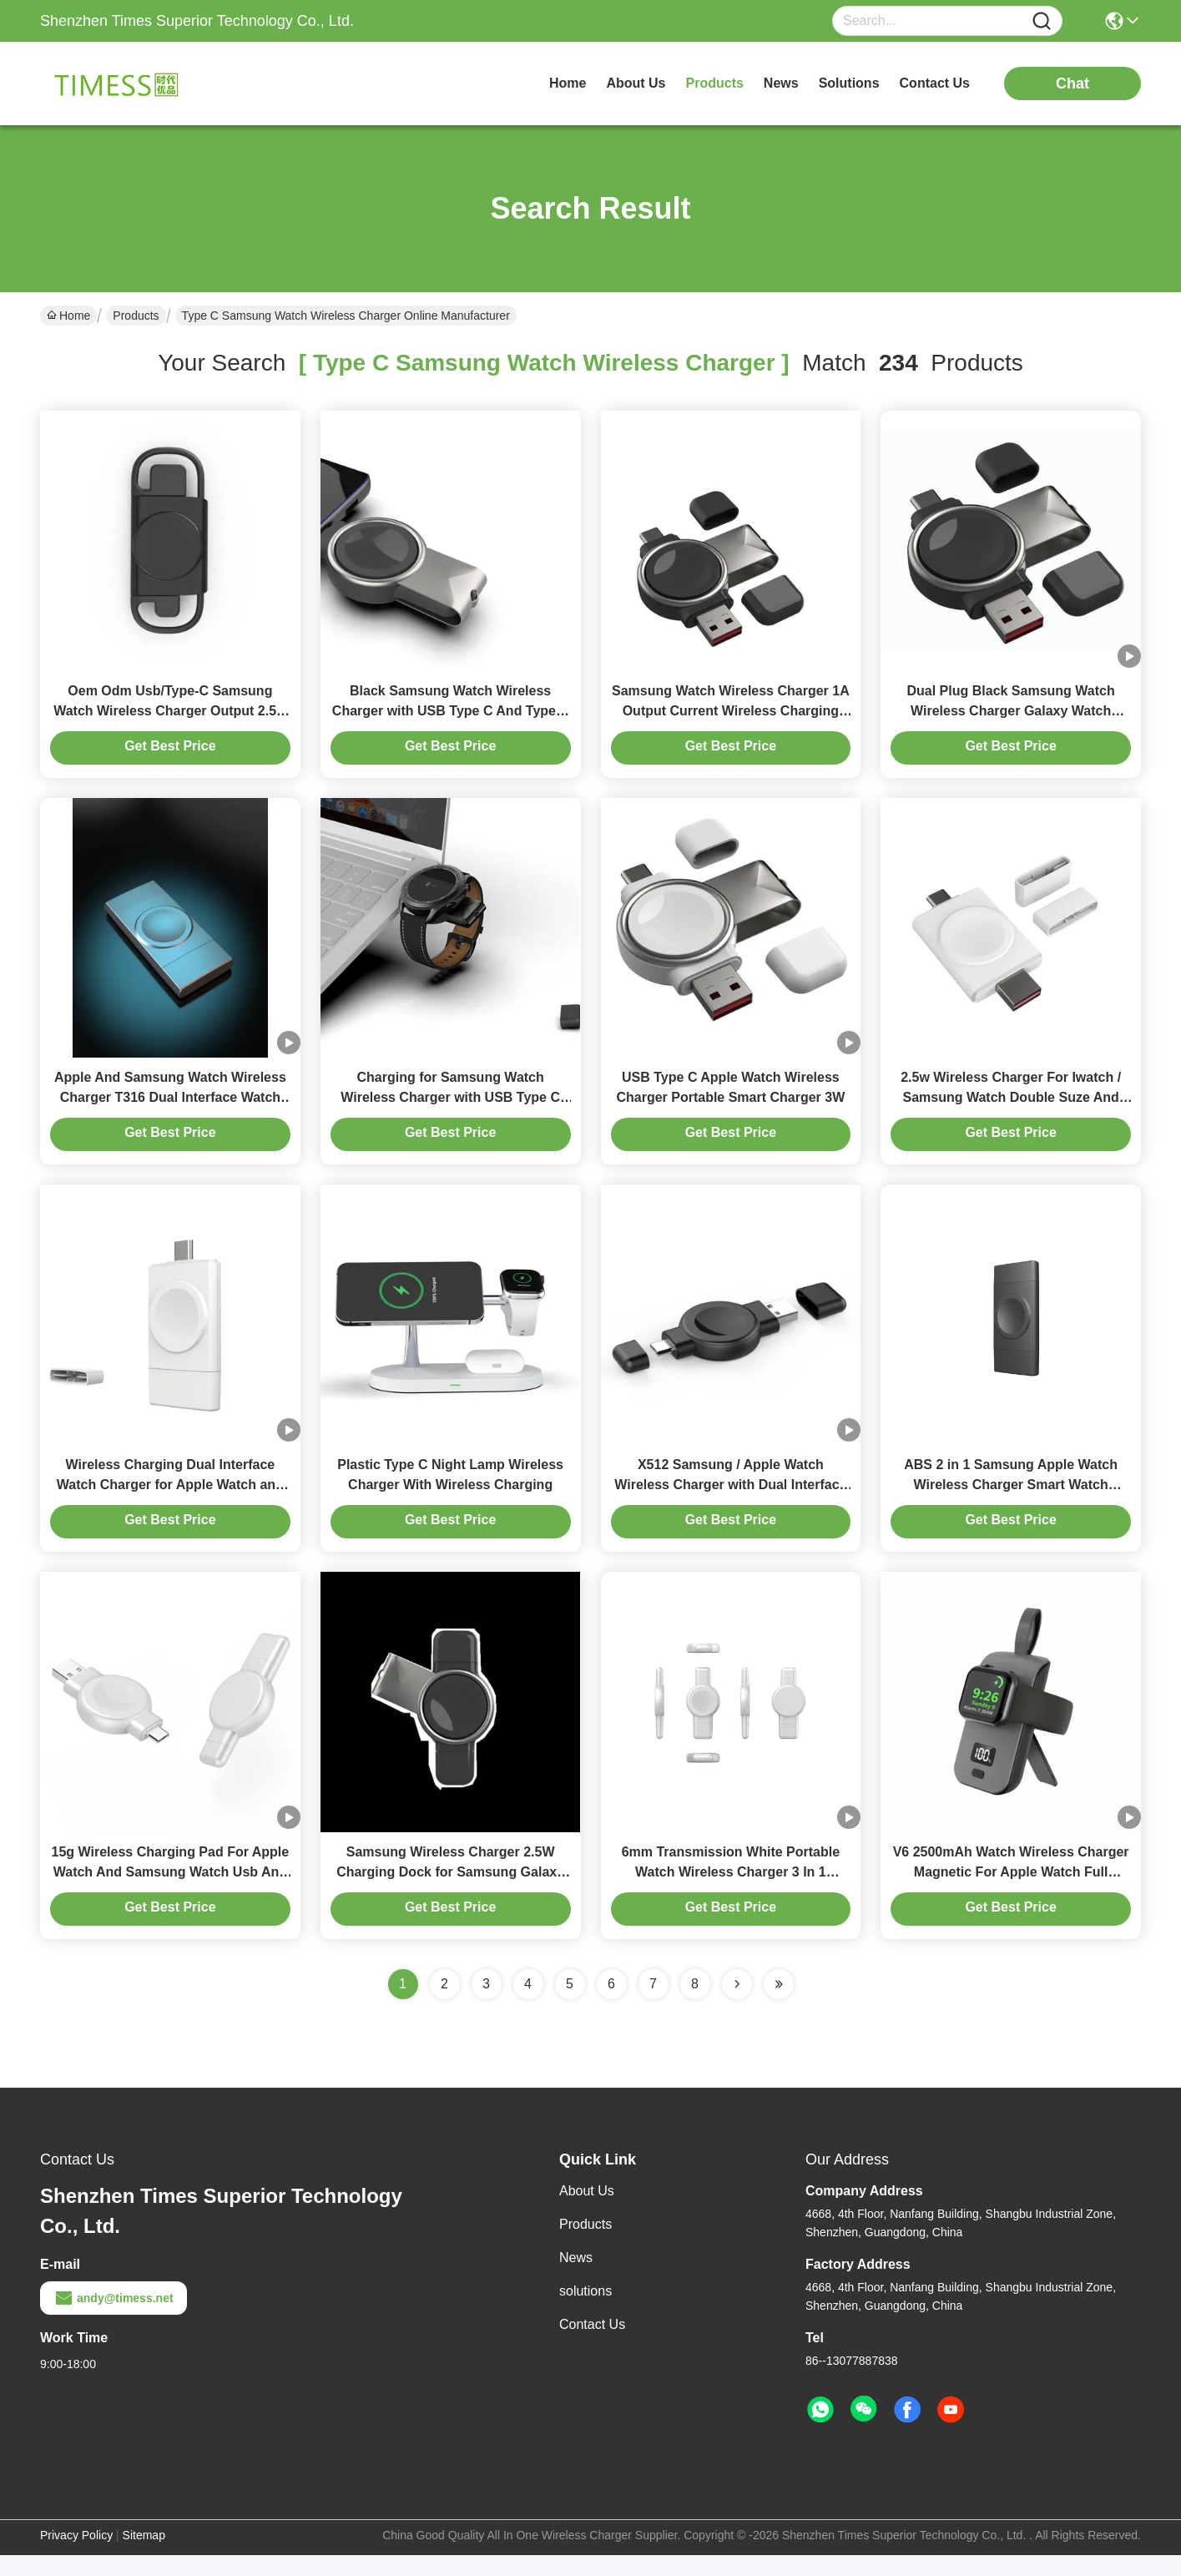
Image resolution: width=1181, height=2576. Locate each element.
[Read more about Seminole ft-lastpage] (779, 2005)
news (781, 83)
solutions (849, 83)
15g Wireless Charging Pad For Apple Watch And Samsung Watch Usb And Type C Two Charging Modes (171, 1893)
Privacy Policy (76, 2556)
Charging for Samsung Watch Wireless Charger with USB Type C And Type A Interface (450, 1108)
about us (635, 83)
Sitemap (144, 2556)
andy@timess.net (113, 2319)
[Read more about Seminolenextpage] (737, 2005)
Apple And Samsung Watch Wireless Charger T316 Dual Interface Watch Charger (170, 1108)
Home (567, 83)
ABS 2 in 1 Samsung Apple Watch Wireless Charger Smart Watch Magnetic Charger (1011, 1500)
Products (136, 315)
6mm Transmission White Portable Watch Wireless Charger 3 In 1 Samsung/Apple (731, 1893)
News (576, 2278)
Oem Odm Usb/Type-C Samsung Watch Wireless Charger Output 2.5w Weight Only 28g (169, 716)
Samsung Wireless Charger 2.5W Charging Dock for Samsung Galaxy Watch (450, 1893)
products (715, 83)
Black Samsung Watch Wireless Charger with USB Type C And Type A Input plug (450, 716)
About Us (586, 2212)
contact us (935, 83)
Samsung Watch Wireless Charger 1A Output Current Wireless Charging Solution (731, 716)
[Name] (1042, 21)
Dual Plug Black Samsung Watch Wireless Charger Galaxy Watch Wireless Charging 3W (1011, 716)
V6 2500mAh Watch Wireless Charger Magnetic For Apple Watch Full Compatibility (1011, 1893)
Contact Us (592, 2345)
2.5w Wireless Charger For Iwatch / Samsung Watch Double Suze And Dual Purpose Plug (1011, 1108)
